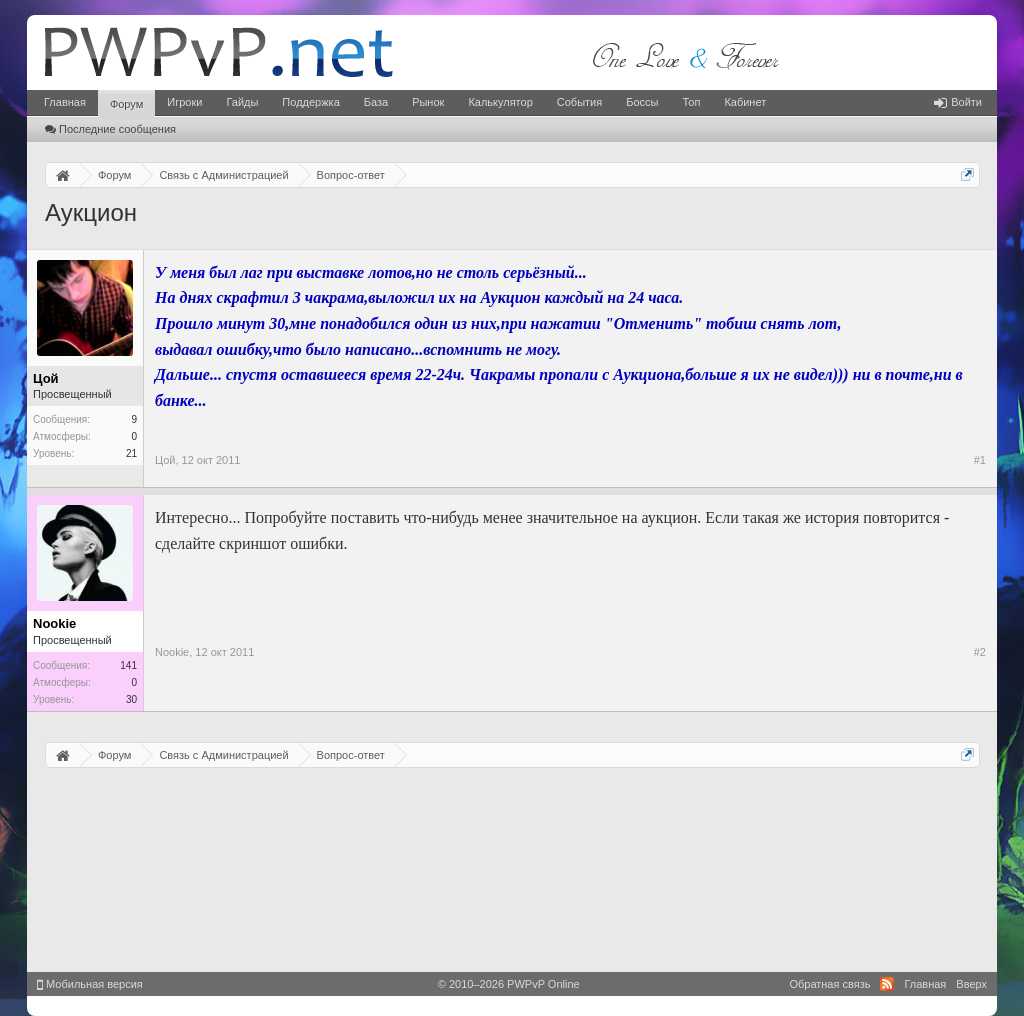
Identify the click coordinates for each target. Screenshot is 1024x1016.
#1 (980, 460)
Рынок (428, 102)
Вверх (971, 984)
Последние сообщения (110, 129)
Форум (126, 104)
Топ (691, 102)
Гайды (242, 102)
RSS (887, 984)
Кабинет (745, 102)
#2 (980, 652)
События (579, 102)
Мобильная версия (90, 984)
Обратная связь (829, 984)
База (376, 102)
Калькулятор (500, 102)
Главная (65, 102)
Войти (958, 102)
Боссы (642, 102)
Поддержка (310, 102)
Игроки (184, 102)
